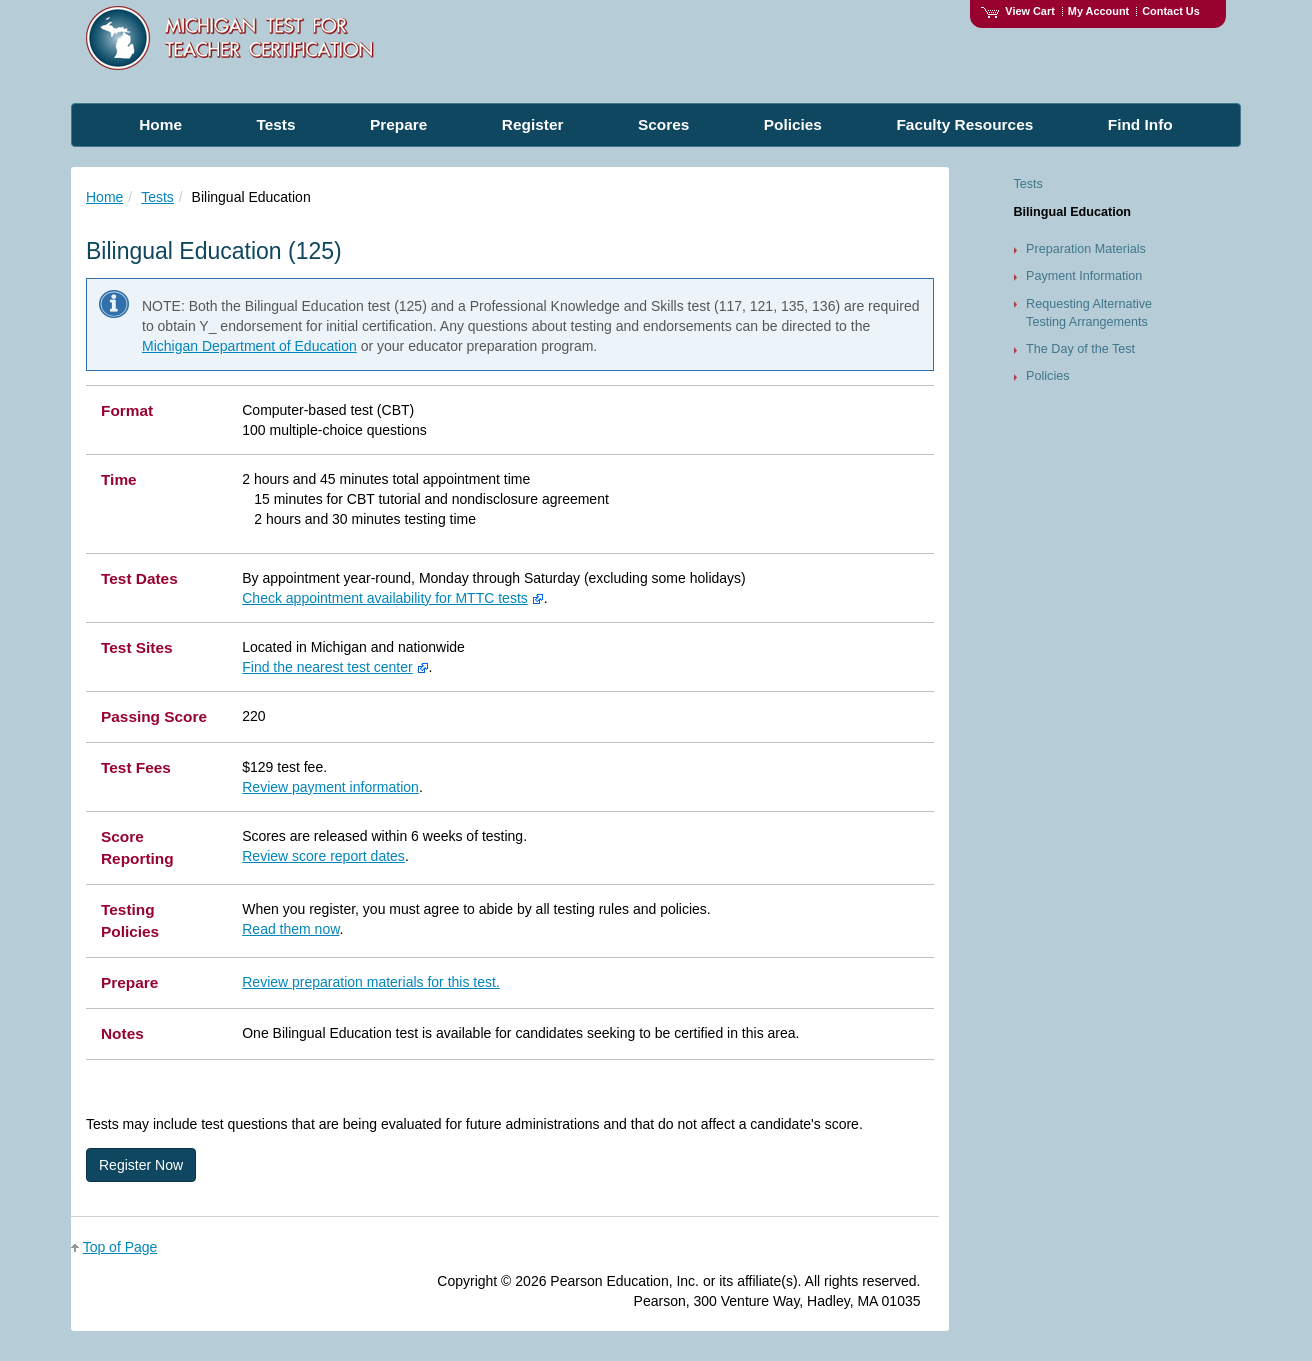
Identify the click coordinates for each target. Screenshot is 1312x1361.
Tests (157, 197)
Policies (1047, 376)
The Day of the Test (1080, 349)
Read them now (290, 929)
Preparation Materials (1086, 249)
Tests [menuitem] (275, 124)
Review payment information (330, 787)
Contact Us (1171, 11)
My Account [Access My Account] (1098, 11)
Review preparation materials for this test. (371, 982)
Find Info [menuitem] (1140, 124)
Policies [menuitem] (793, 124)
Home (104, 197)
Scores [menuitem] (663, 124)
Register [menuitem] (533, 124)
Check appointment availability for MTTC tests (385, 598)
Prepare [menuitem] (398, 124)
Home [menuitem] (160, 124)
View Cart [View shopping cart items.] (1018, 11)
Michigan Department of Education (249, 346)
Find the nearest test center (327, 667)
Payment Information (1084, 276)
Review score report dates (323, 856)
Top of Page (120, 1247)
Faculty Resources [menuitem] (964, 124)
